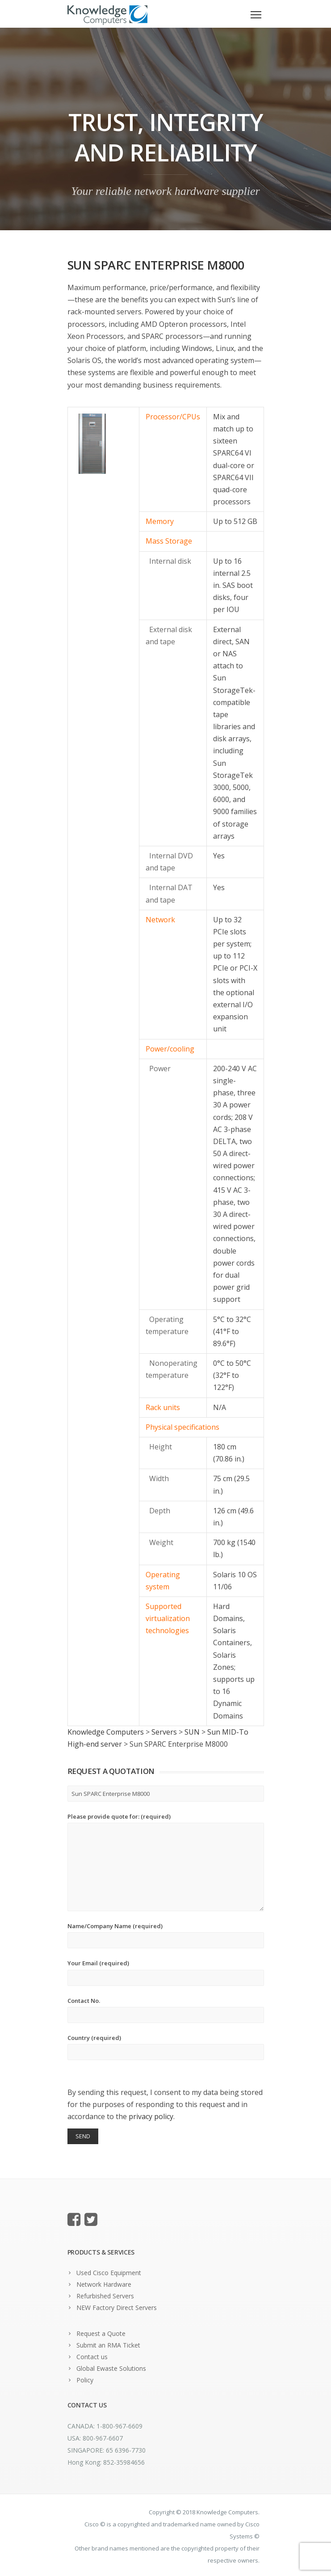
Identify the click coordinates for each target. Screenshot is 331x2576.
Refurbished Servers (105, 2296)
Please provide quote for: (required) (165, 1861)
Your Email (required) (165, 1972)
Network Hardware (103, 2284)
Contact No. (165, 2010)
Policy (84, 2380)
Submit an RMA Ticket (108, 2345)
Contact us (92, 2356)
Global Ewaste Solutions (111, 2368)
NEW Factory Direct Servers (116, 2307)
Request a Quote (101, 2333)
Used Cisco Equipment (108, 2272)
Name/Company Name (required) (165, 1935)
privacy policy (151, 2116)
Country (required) (165, 2047)
